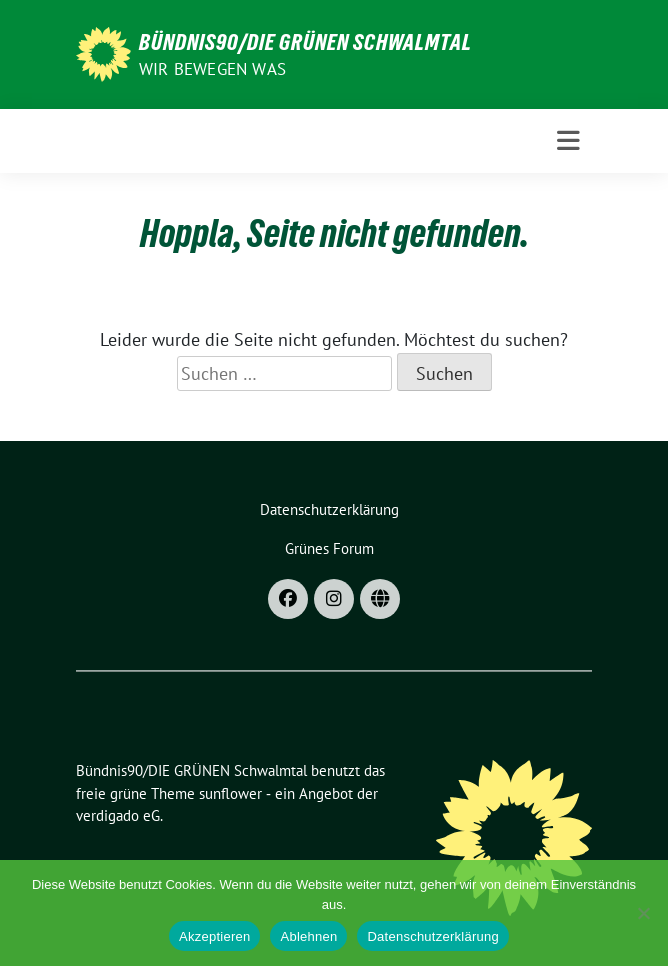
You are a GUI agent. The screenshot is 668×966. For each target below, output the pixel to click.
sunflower (230, 793)
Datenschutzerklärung (432, 936)
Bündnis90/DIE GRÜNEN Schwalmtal (305, 42)
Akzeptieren (214, 936)
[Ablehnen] (643, 913)
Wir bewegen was (212, 69)
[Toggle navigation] (568, 141)
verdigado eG (118, 815)
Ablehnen (308, 936)
